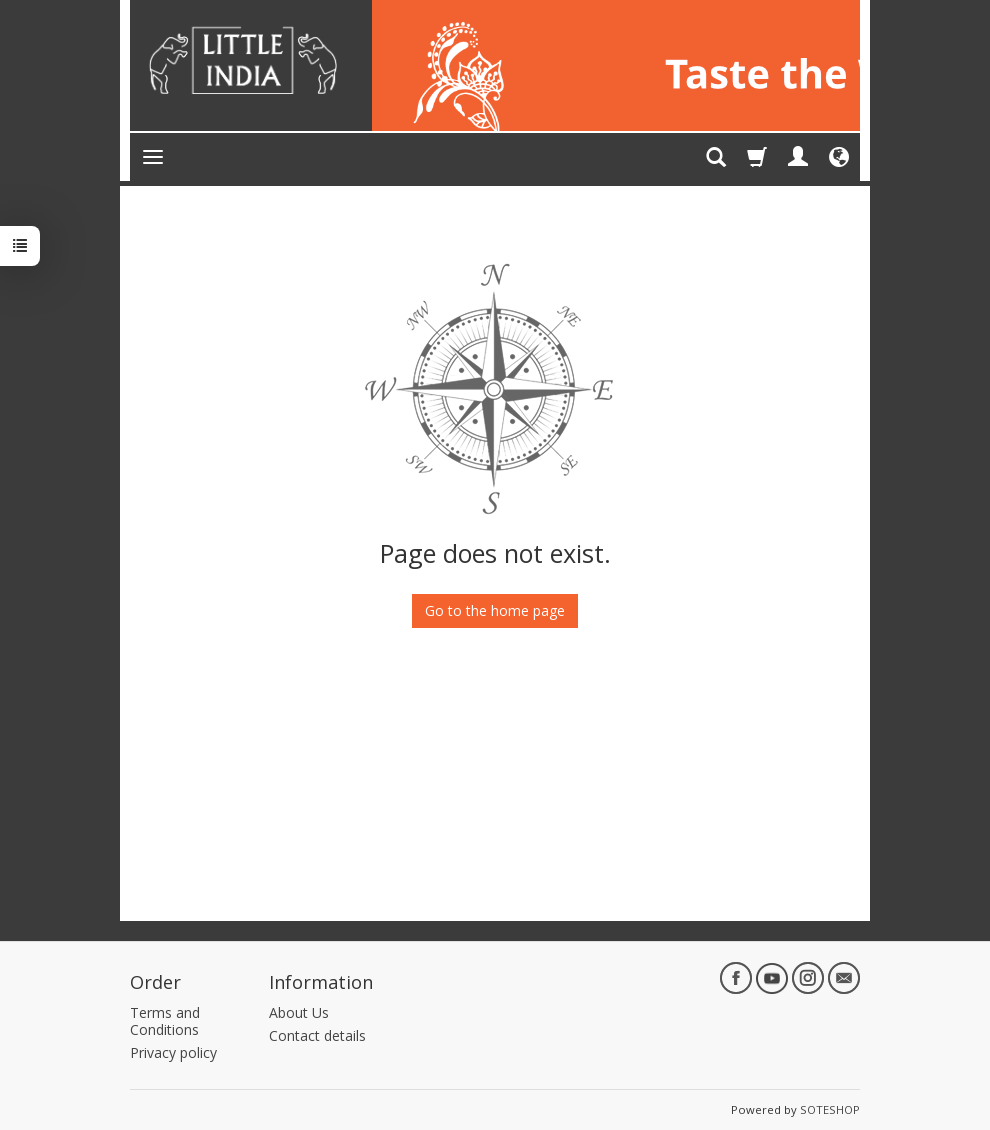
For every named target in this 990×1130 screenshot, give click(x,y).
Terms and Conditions (165, 1021)
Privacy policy (173, 1052)
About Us (299, 1012)
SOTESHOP (830, 1109)
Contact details (317, 1035)
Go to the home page (495, 610)
